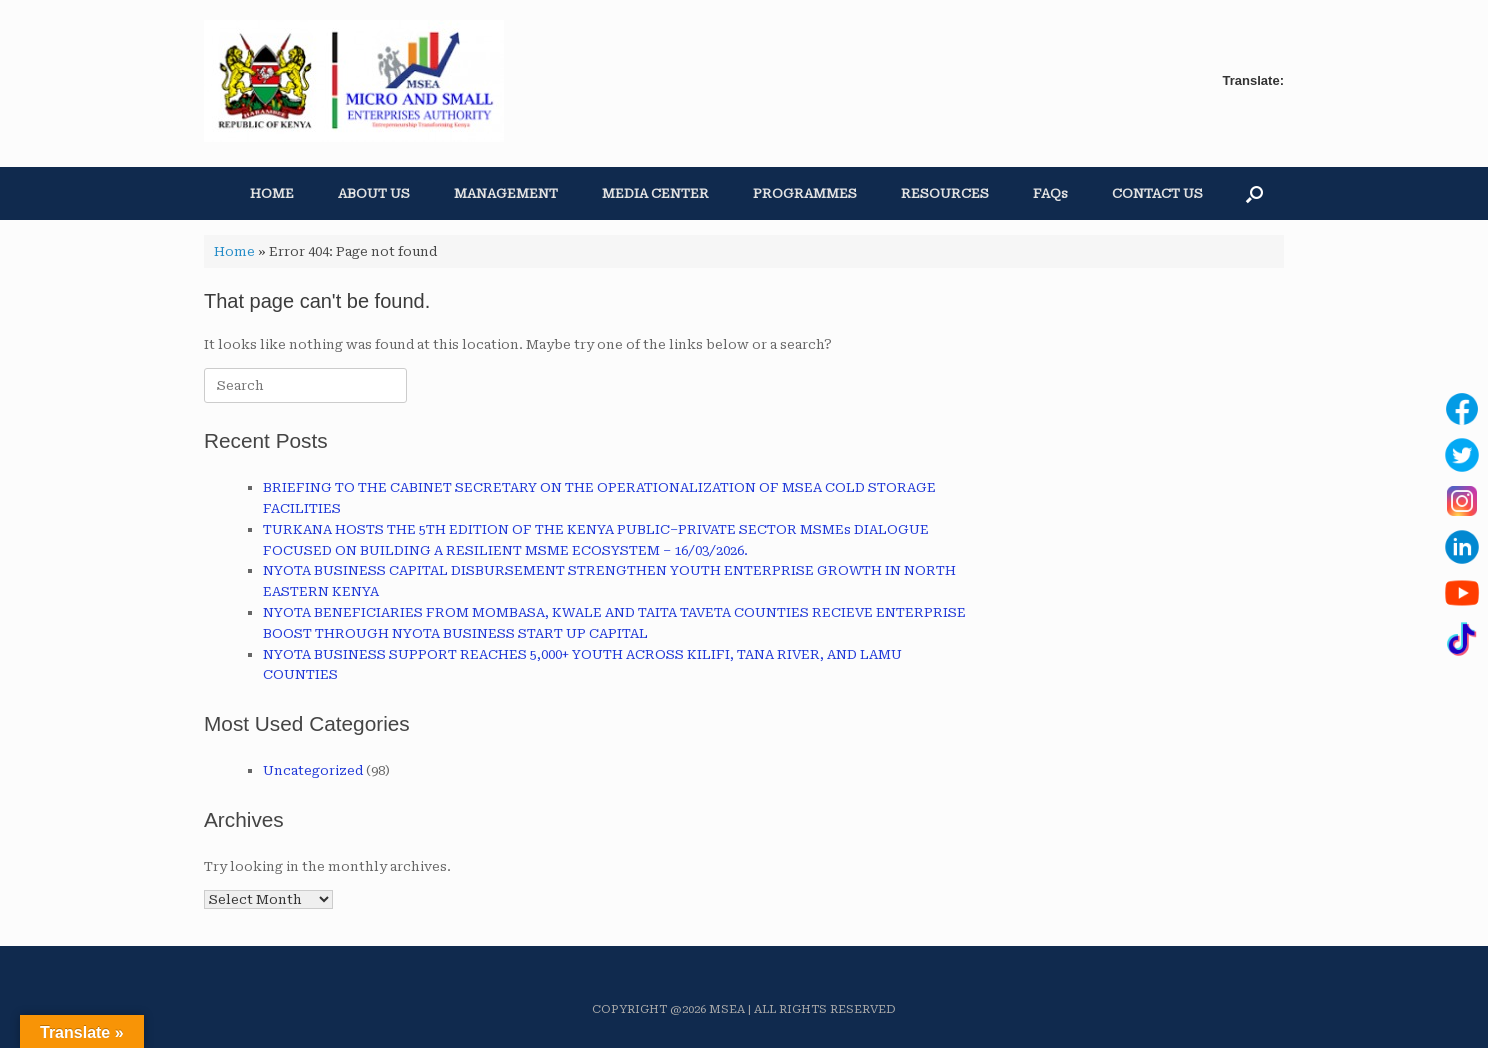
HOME (272, 193)
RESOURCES (945, 193)
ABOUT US (374, 193)
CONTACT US (1157, 193)
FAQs (1050, 193)
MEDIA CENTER (655, 193)
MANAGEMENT (506, 193)
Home (234, 251)
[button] (1254, 193)
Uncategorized (313, 770)
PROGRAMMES (805, 193)
